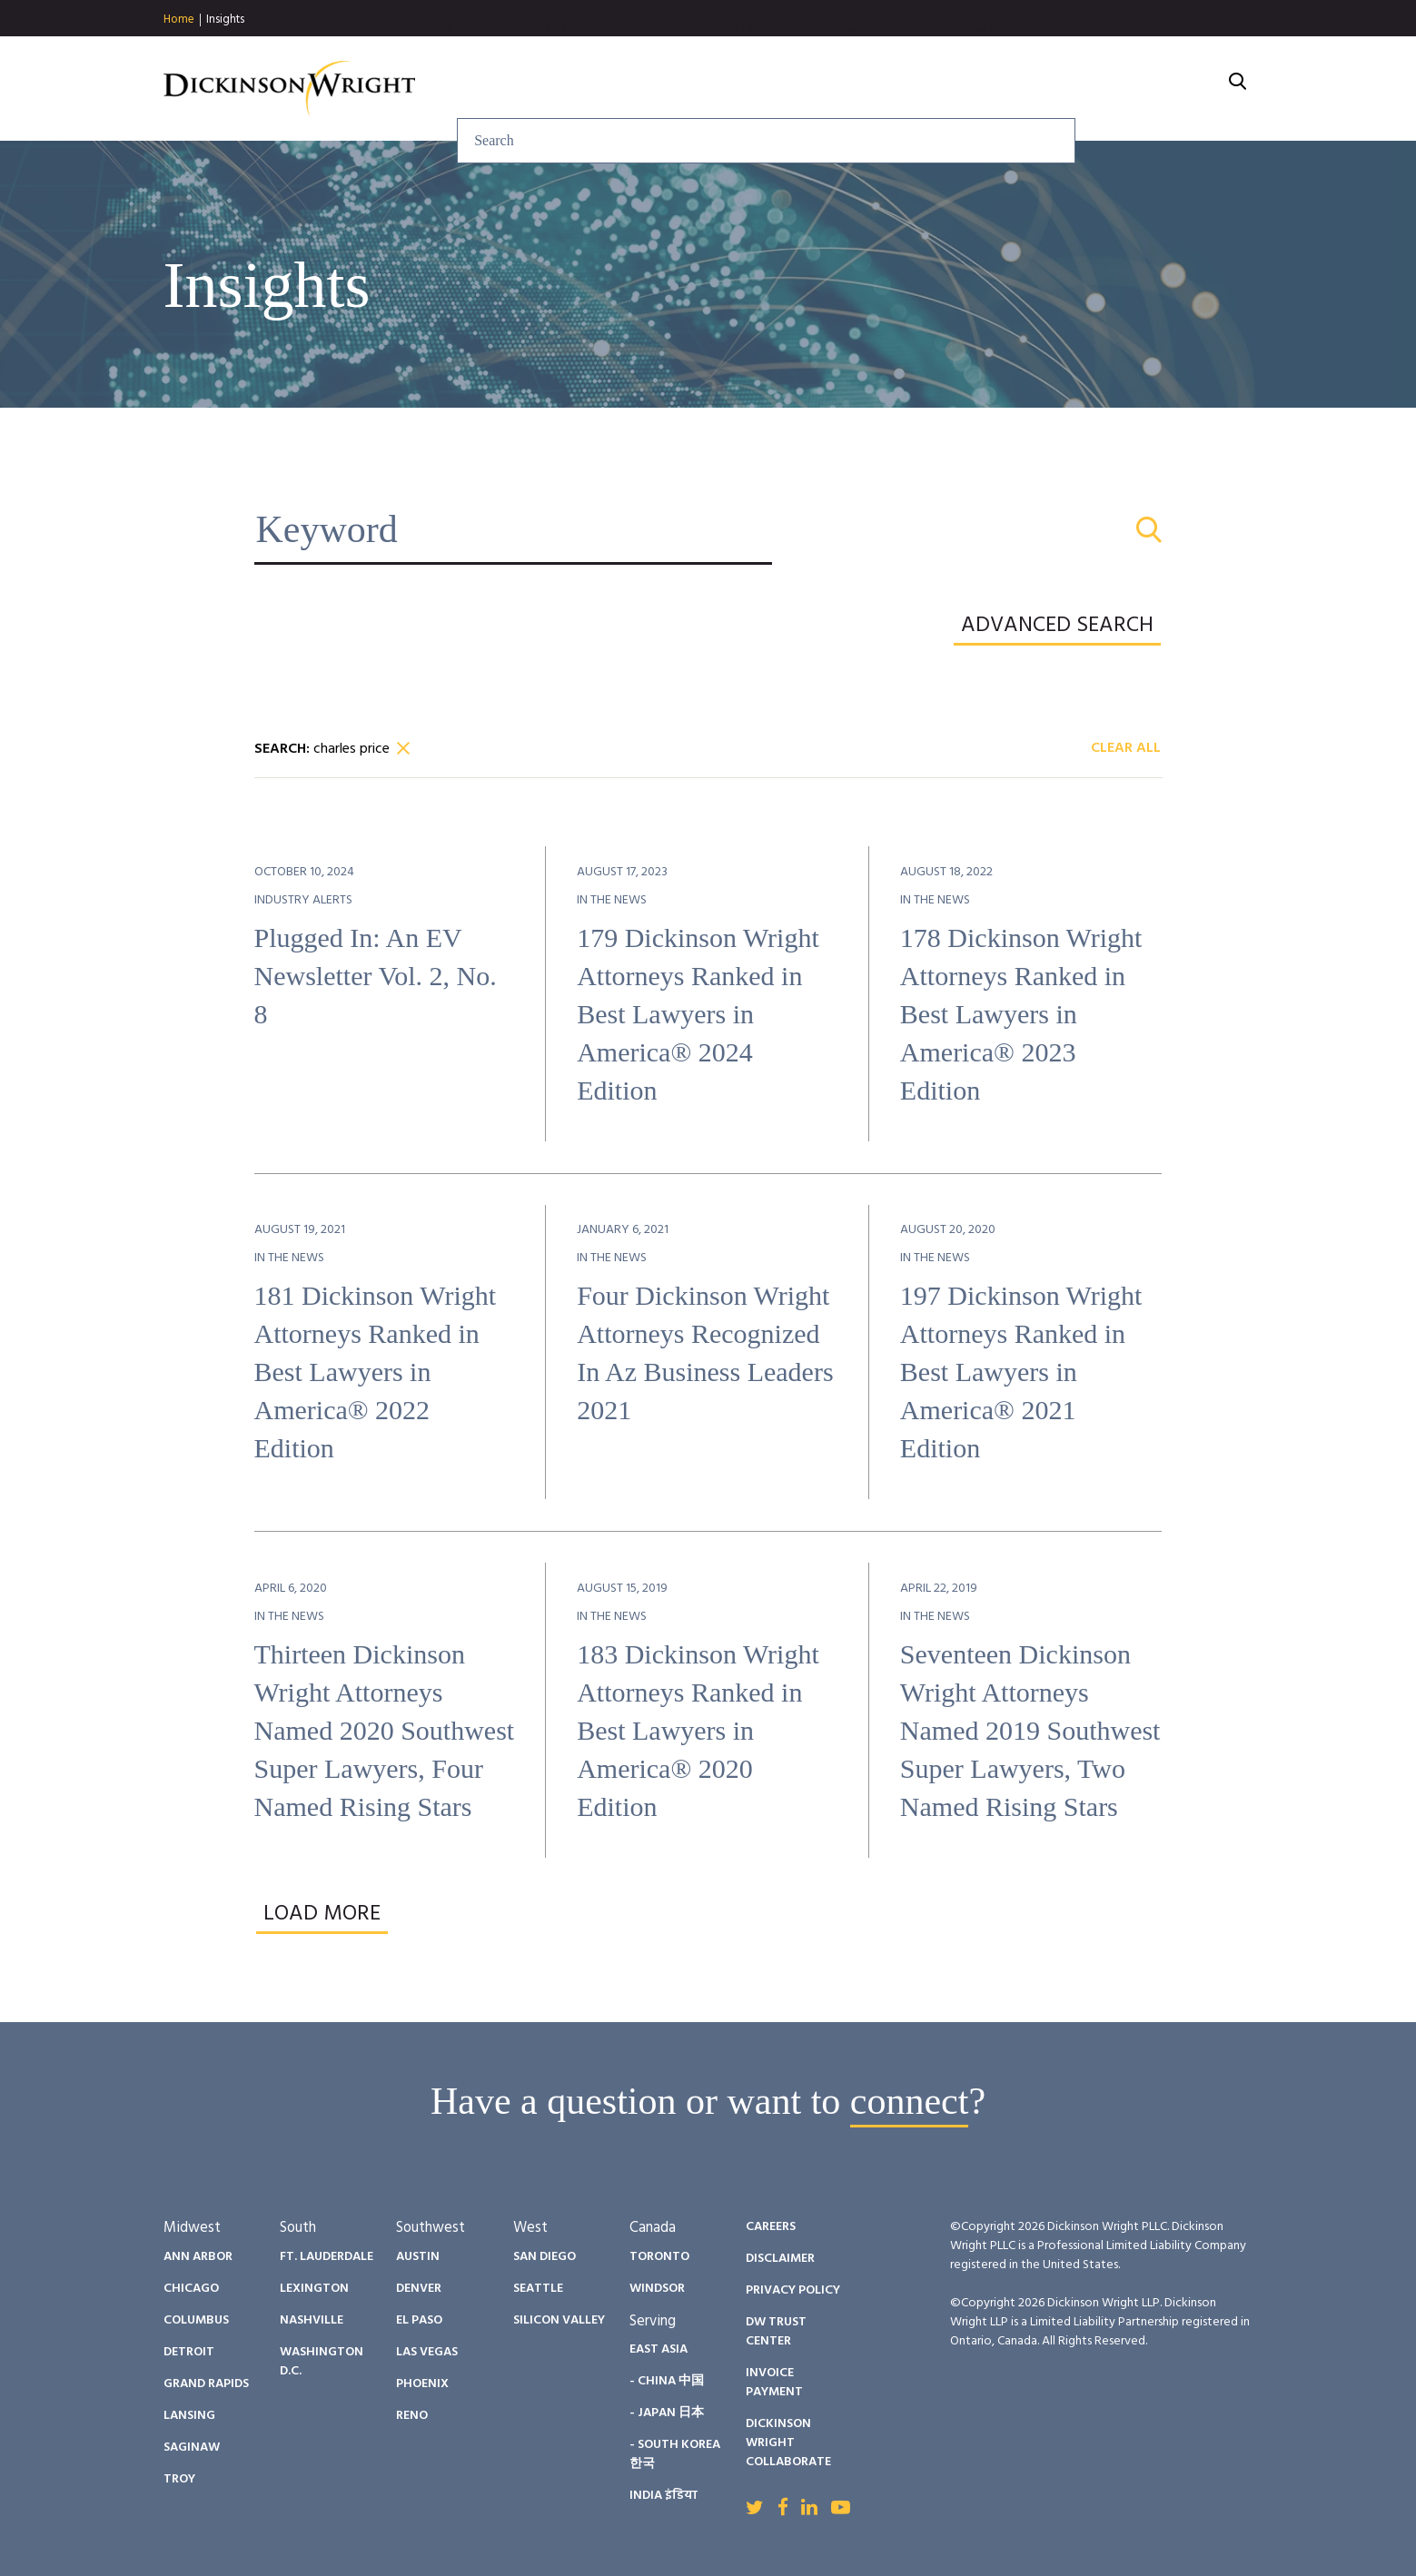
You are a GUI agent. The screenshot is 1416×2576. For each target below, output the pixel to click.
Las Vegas (427, 2352)
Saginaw (191, 2447)
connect (909, 2101)
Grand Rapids (206, 2383)
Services (649, 89)
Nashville (311, 2320)
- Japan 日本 (666, 2413)
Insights (225, 19)
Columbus (196, 2320)
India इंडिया (663, 2495)
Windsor (657, 2288)
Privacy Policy (793, 2290)
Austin (418, 2256)
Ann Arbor (198, 2256)
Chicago (191, 2288)
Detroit (188, 2352)
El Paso (419, 2320)
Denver (418, 2288)
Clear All (1126, 749)
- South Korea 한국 (674, 2454)
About (1176, 89)
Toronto (659, 2256)
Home (178, 20)
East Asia (658, 2349)
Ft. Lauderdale (326, 2256)
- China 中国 (666, 2381)
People (858, 89)
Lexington (314, 2288)
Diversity (965, 89)
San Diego (544, 2256)
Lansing (189, 2415)
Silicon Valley (559, 2320)
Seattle (538, 2288)
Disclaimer (780, 2258)
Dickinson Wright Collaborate (788, 2443)
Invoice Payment (774, 2383)
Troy (179, 2479)
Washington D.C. (321, 2362)
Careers (1077, 89)
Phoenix (422, 2383)
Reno (412, 2415)
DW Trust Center (776, 2332)
